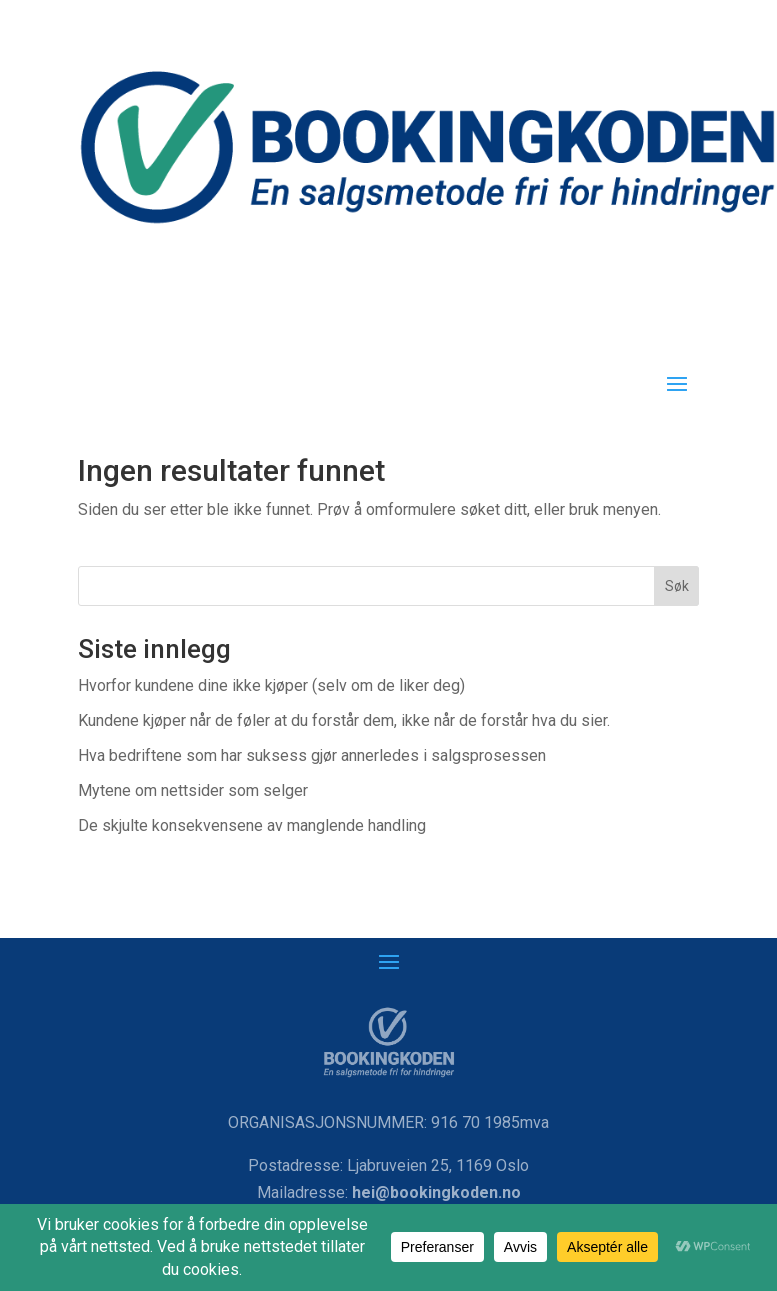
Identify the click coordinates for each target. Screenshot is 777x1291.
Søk (677, 586)
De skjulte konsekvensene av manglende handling (252, 825)
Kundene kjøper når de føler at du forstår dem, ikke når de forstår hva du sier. (344, 720)
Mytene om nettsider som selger (193, 790)
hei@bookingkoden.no (436, 1192)
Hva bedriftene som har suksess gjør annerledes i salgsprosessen (312, 755)
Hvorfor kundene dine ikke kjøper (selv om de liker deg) (271, 685)
